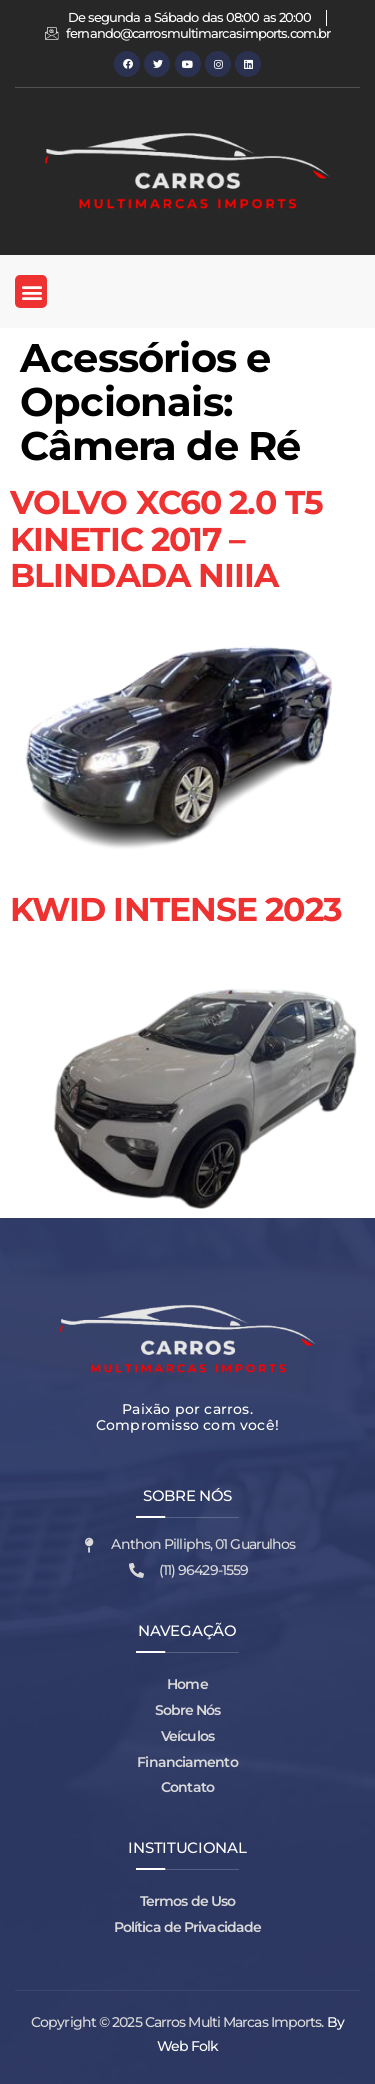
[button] (31, 291)
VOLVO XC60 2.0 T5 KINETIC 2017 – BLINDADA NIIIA (166, 538)
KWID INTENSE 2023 (176, 909)
